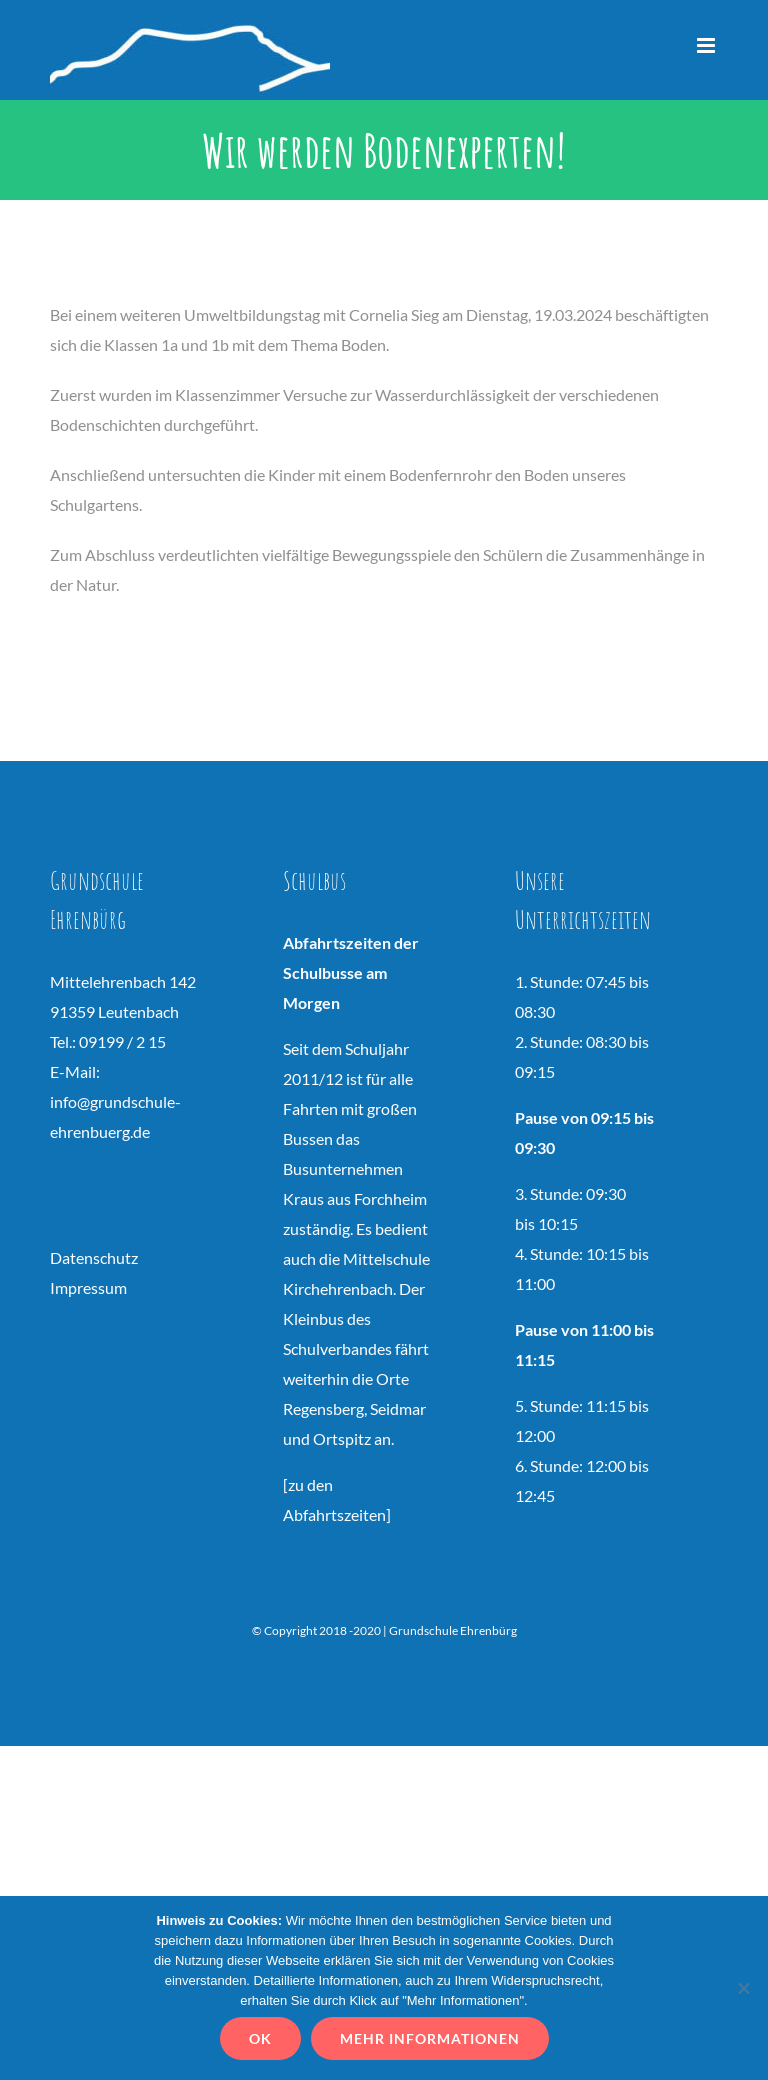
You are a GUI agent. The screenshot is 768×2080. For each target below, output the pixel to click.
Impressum (88, 1287)
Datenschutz (94, 1257)
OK (260, 2038)
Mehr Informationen (430, 2038)
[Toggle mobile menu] (707, 45)
